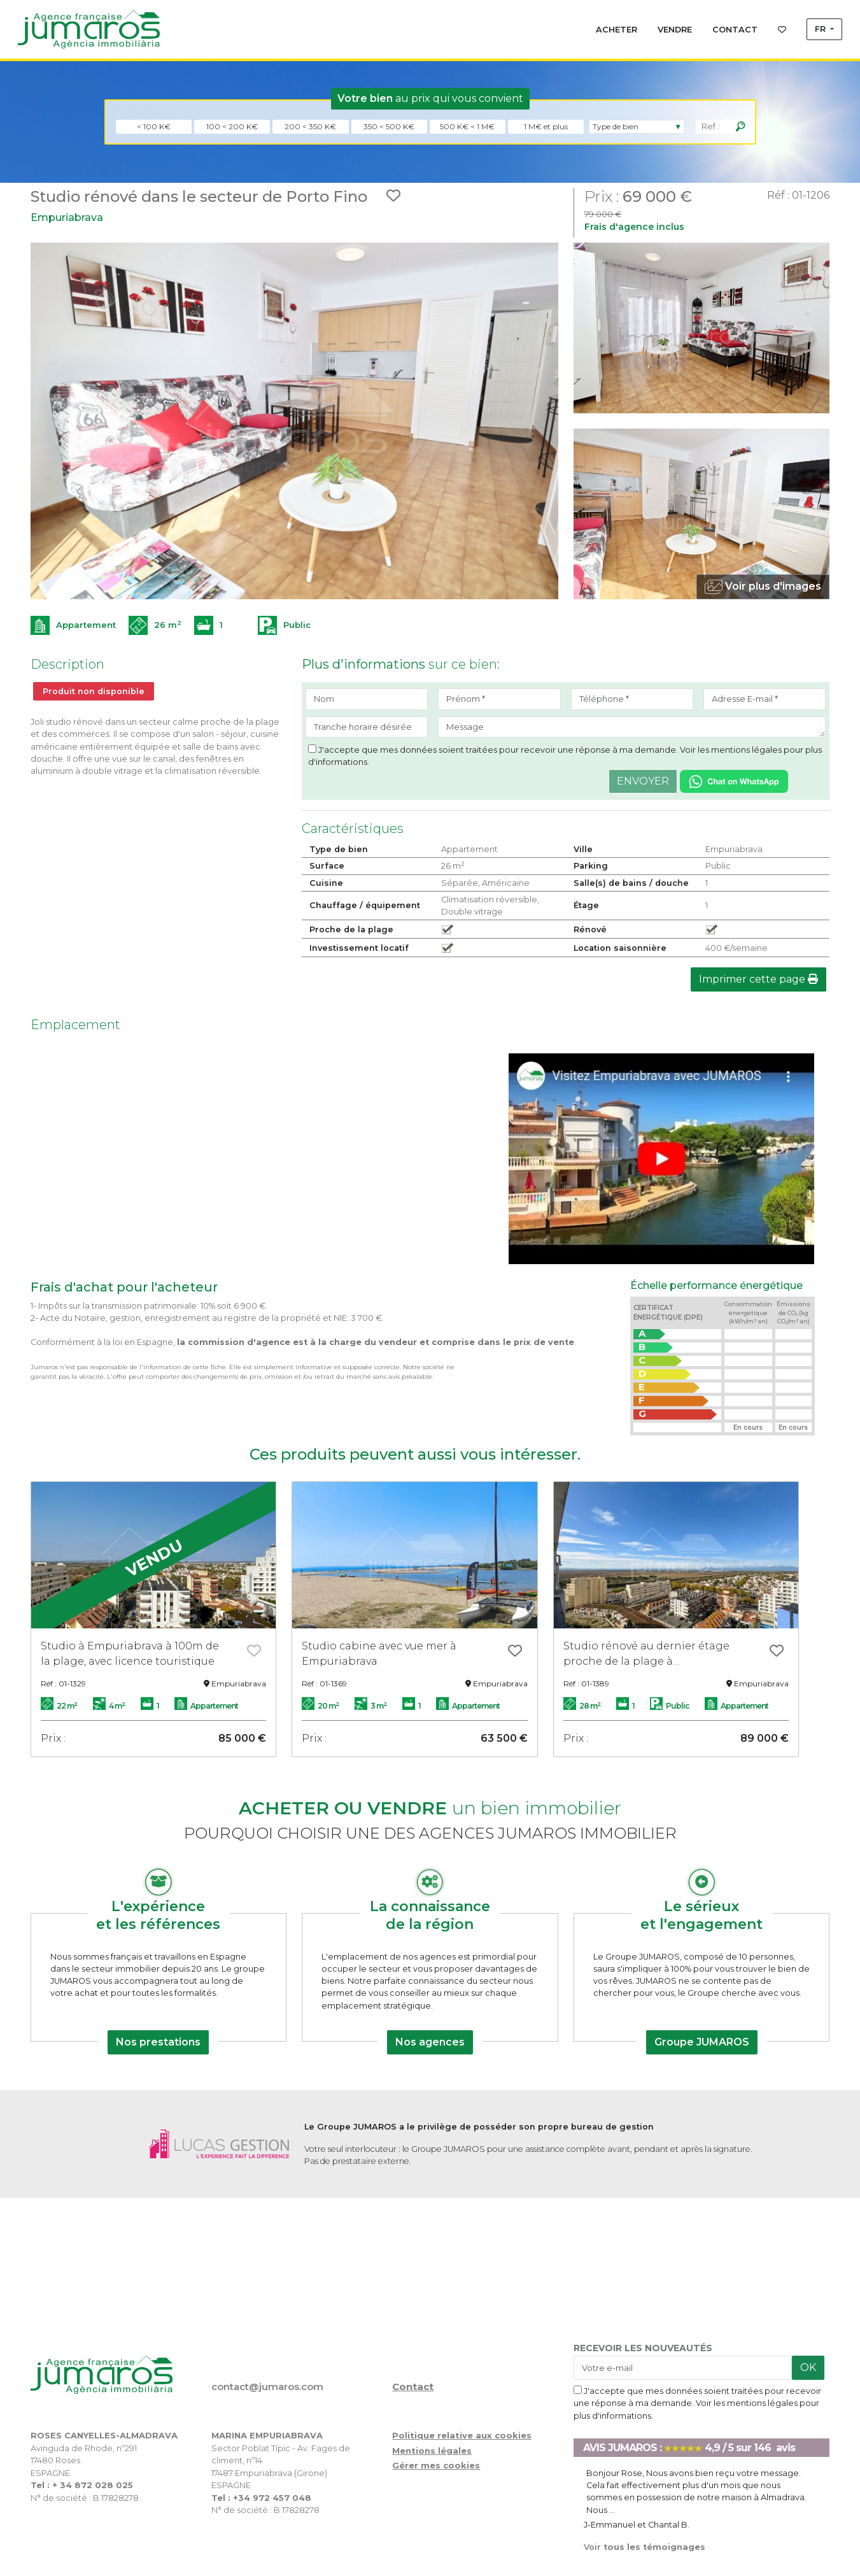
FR (821, 29)
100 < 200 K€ (232, 126)
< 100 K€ (154, 126)
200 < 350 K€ (310, 126)
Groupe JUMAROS (701, 2042)
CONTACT (735, 29)
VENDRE (675, 29)
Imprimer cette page (758, 979)
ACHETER (616, 29)
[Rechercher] (740, 127)
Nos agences (430, 2042)
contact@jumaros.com (267, 2386)
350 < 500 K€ (388, 126)
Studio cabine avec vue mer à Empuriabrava (379, 1653)
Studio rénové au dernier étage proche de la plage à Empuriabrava (646, 1654)
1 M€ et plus (546, 126)
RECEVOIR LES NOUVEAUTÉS (643, 2348)
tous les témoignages (644, 2547)
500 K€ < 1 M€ (467, 126)
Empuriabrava (67, 217)
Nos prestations (158, 2042)
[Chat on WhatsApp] (734, 781)
